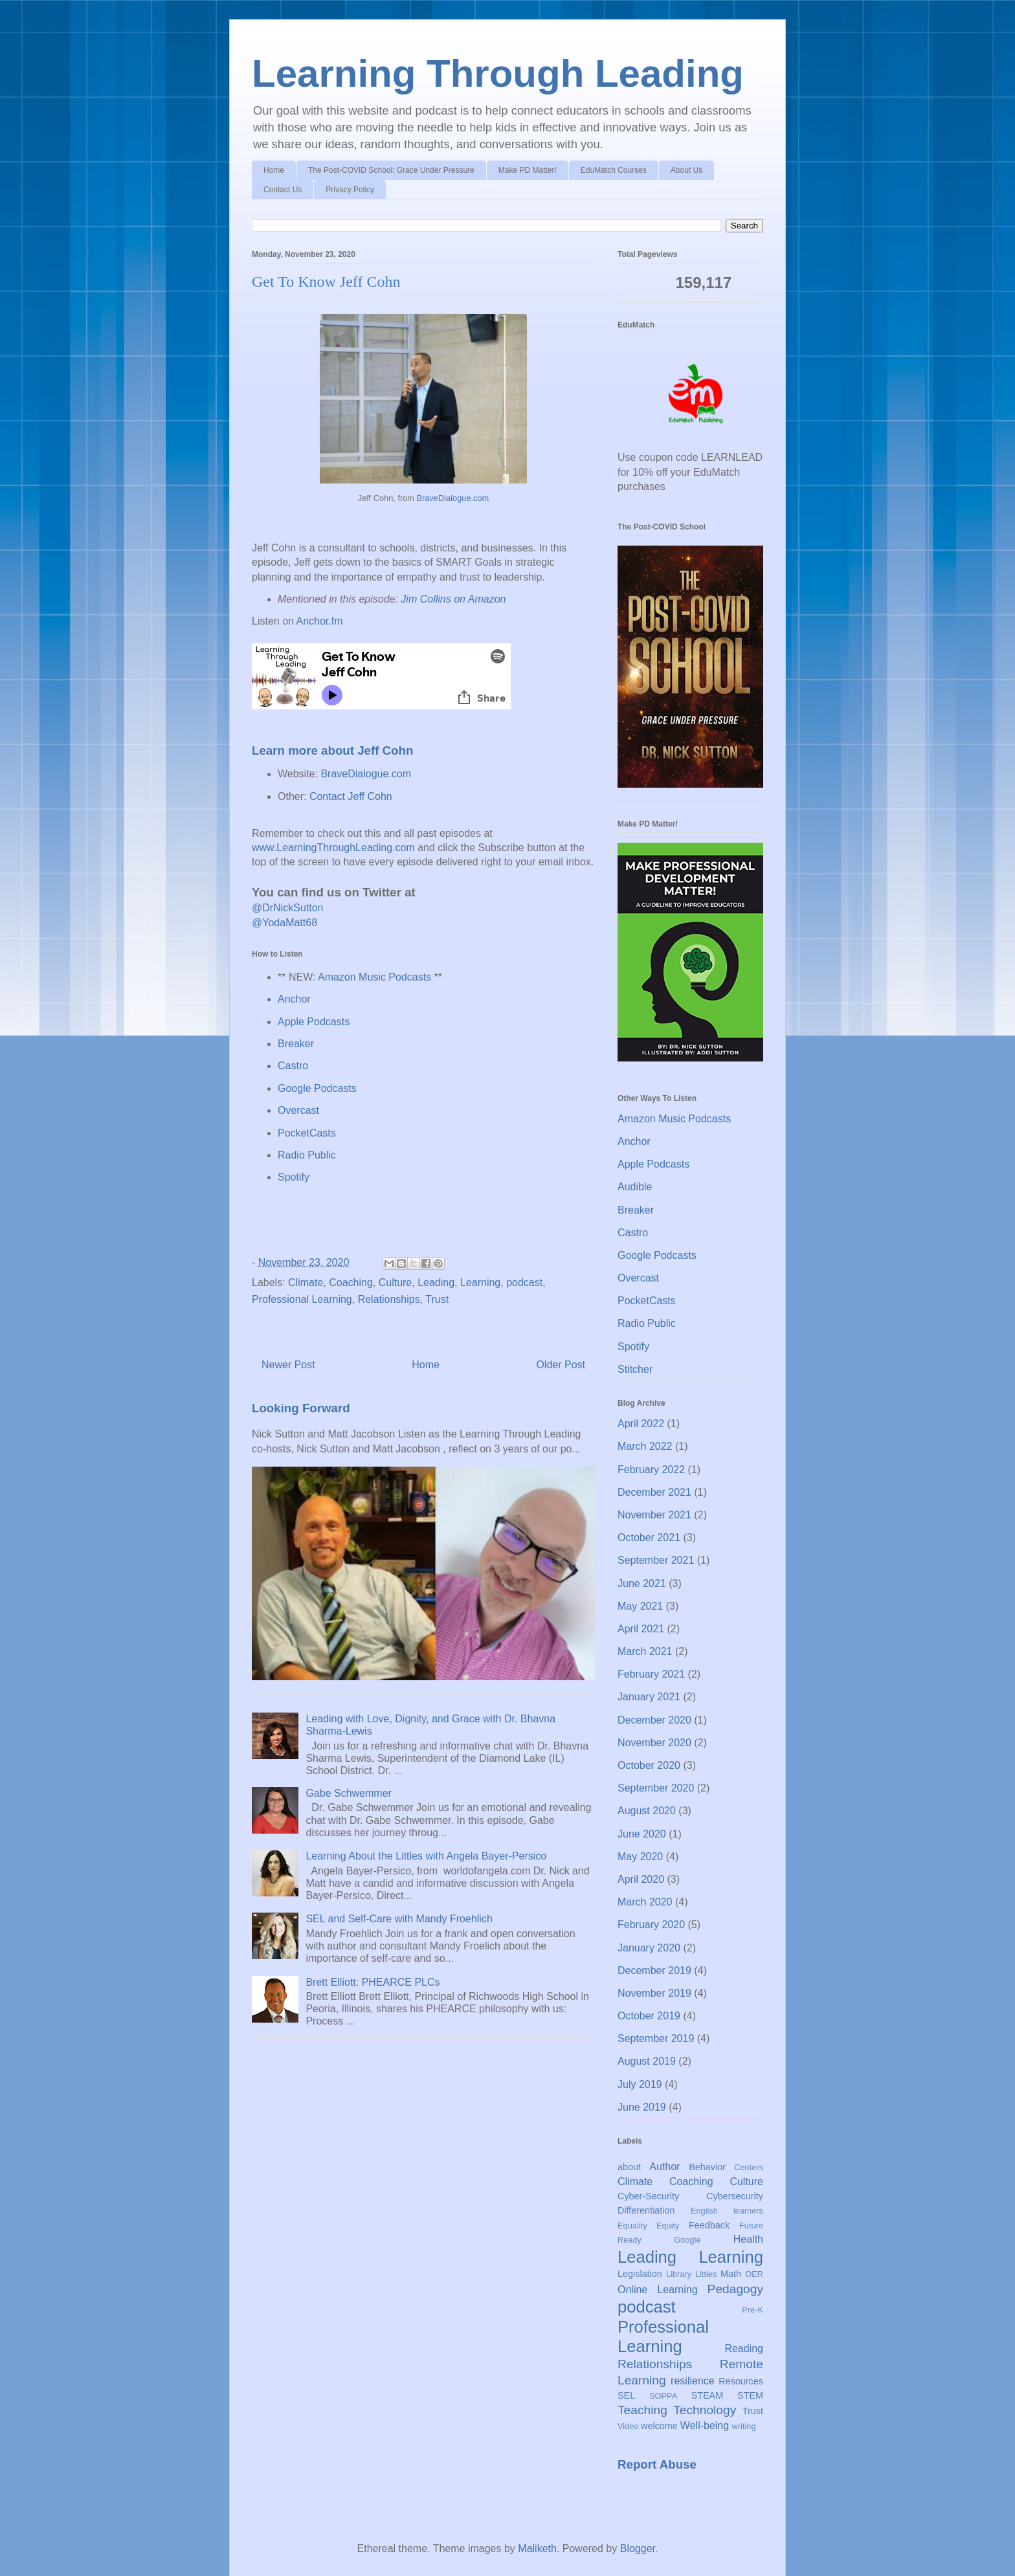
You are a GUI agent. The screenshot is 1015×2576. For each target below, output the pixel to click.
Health (748, 2239)
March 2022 (645, 1446)
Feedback (709, 2225)
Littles (706, 2274)
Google (687, 2240)
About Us (686, 170)
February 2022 (651, 1469)
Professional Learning (302, 1299)
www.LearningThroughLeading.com (333, 847)
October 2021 (649, 1537)
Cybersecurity (734, 2196)
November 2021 (654, 1514)
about (629, 2167)
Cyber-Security (648, 2196)
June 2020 (642, 1833)
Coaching (351, 1282)
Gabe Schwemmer (349, 1793)
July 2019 (640, 2084)
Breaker (296, 1043)
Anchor (294, 999)
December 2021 (654, 1492)
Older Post (560, 1364)
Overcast (298, 1110)
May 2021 (640, 1606)
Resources (741, 2381)
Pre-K (752, 2310)
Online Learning (658, 2289)
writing (744, 2426)
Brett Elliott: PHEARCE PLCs (373, 1982)
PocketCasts (307, 1132)
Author (664, 2166)
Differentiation (646, 2210)
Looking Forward (301, 1408)
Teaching (642, 2410)
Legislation (640, 2274)
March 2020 (645, 1901)
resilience (693, 2380)
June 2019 (642, 2107)
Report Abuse (657, 2464)
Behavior (707, 2167)
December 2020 (654, 1720)
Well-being (704, 2425)
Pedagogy (735, 2289)
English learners (727, 2210)
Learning (480, 1282)
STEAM (707, 2395)
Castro (293, 1065)
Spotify (293, 1177)
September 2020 (656, 1787)
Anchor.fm (319, 621)
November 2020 (654, 1742)
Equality (632, 2225)
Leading (436, 1282)
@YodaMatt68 (284, 922)
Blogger (637, 2548)
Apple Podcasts (314, 1021)
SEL (626, 2395)
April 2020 (641, 1879)
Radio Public (307, 1154)
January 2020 (649, 1947)
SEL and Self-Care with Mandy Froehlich (399, 1918)
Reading (743, 2348)
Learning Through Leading (498, 73)
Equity (668, 2225)
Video (628, 2426)
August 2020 (647, 1810)
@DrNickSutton (288, 907)
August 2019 (647, 2061)
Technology (704, 2410)
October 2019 (649, 2015)
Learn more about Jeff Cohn (332, 750)
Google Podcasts (317, 1088)
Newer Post (288, 1364)
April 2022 (641, 1423)
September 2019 (656, 2038)
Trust (437, 1299)
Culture (395, 1282)
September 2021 (656, 1560)
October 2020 (649, 1765)
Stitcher (635, 1369)
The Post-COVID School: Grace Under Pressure (391, 170)
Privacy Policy (350, 189)
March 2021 (645, 1651)
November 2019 (654, 1993)
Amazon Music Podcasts (374, 977)
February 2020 (651, 1924)
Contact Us (282, 189)
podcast (524, 1282)
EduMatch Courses (614, 170)
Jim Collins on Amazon (453, 599)
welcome (659, 2426)
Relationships (389, 1299)
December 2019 (654, 1970)
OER (754, 2274)
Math (730, 2274)
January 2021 (649, 1696)
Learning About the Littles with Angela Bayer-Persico (426, 1855)
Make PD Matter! (527, 170)
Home (273, 170)
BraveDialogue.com (453, 498)
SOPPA (663, 2396)
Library (678, 2274)
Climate (305, 1282)
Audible (635, 1186)
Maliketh (537, 2548)
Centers (748, 2167)
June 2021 (642, 1583)
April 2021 (641, 1628)
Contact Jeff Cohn (350, 796)
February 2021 (651, 1674)
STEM (750, 2395)
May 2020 (640, 1856)
